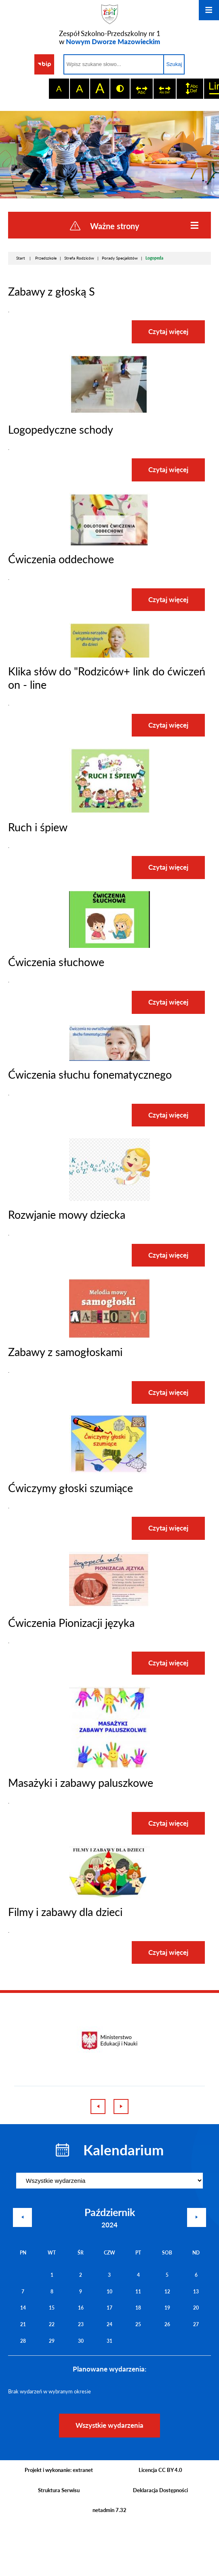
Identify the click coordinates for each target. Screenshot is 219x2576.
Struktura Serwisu (59, 2490)
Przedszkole (46, 257)
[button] (109, 413)
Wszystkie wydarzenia (109, 2425)
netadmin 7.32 (109, 2510)
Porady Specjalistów (120, 257)
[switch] (141, 89)
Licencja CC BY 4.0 (160, 2470)
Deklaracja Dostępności (160, 2490)
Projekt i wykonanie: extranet (59, 2470)
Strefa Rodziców (79, 257)
